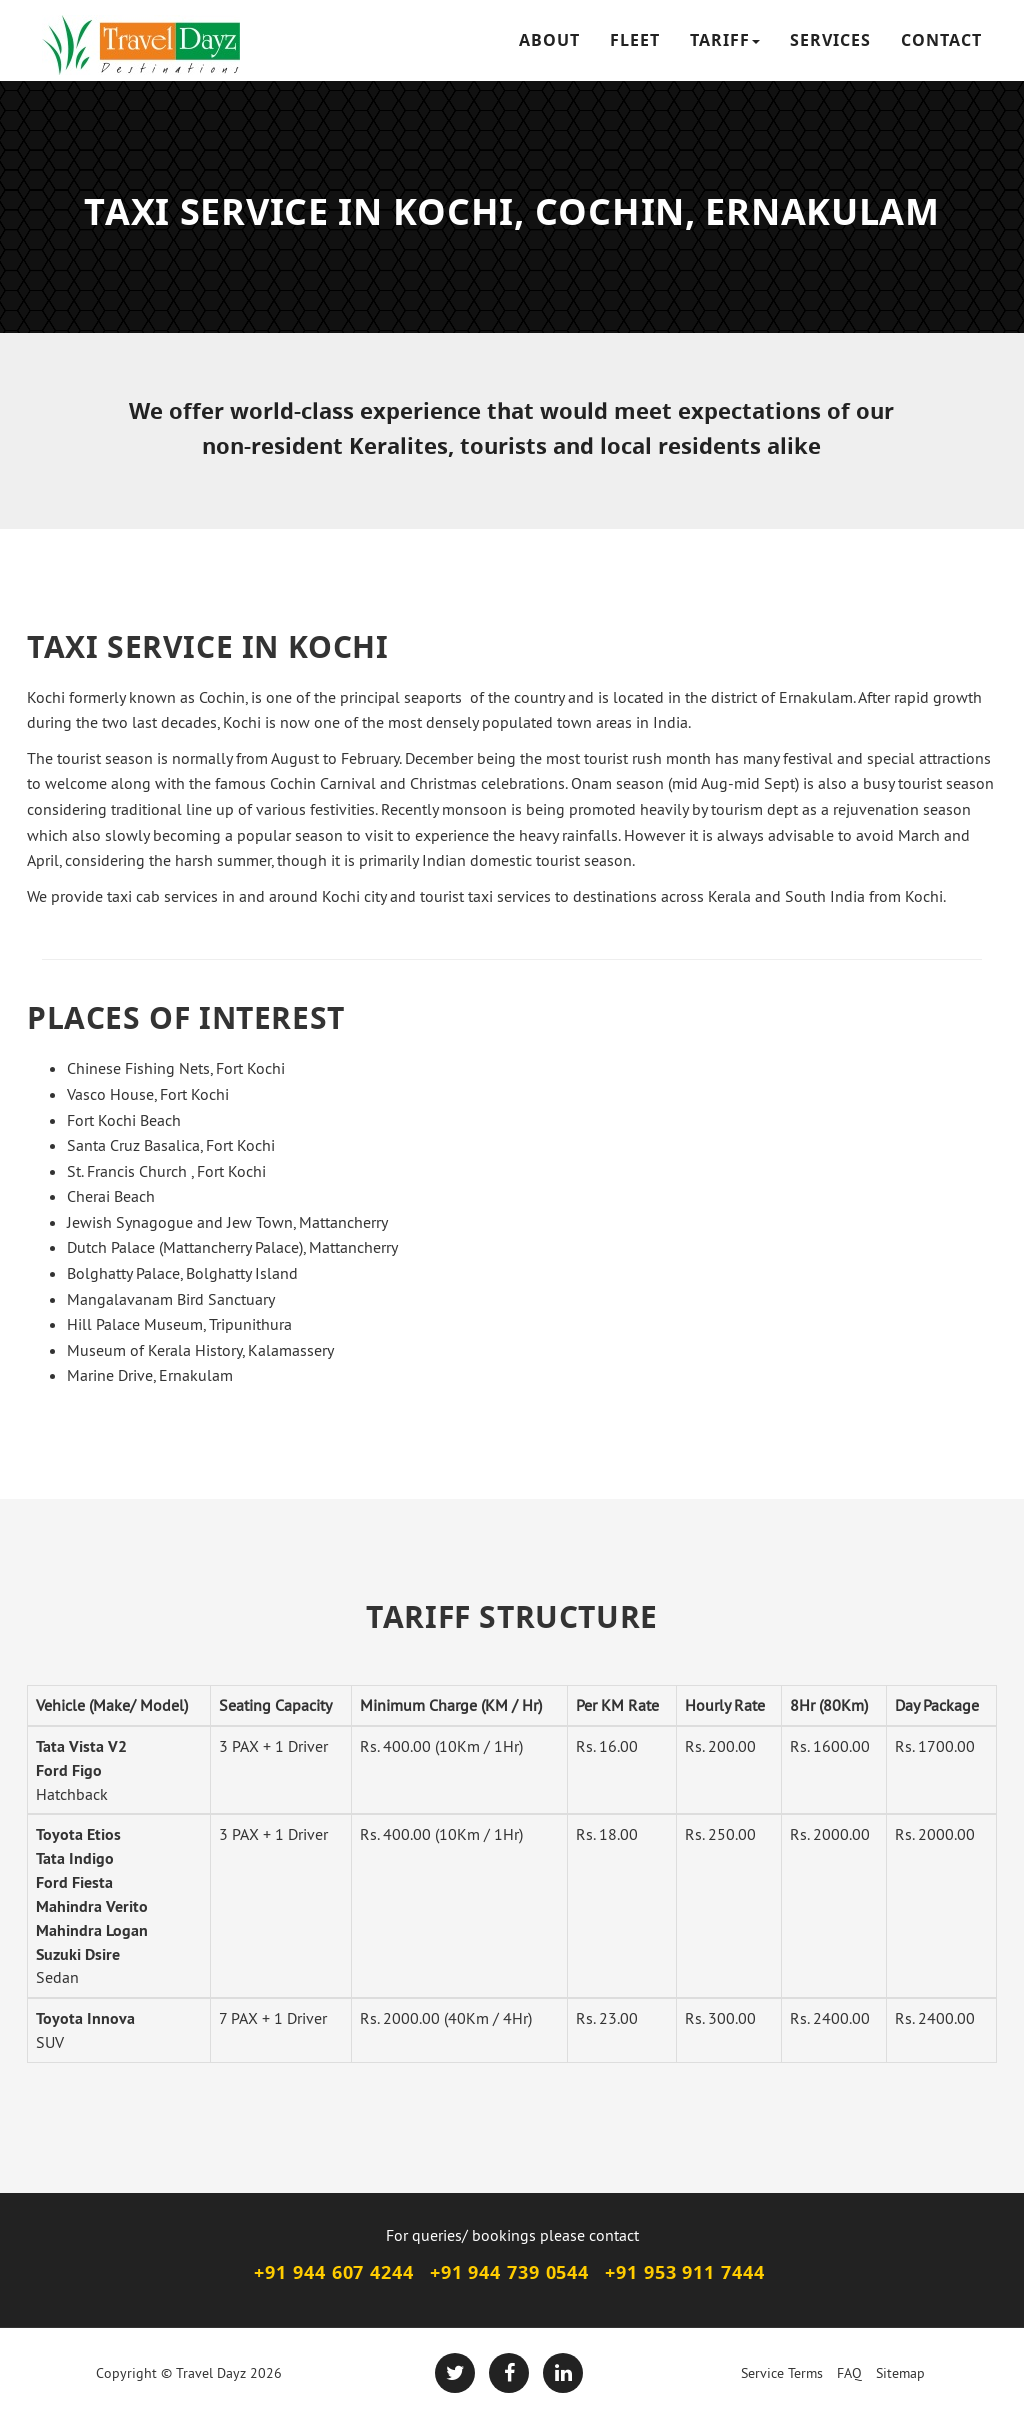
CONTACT (941, 40)
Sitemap (900, 2373)
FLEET (635, 40)
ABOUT (549, 40)
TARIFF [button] (725, 40)
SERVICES (830, 40)
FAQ (849, 2373)
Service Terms (782, 2373)
